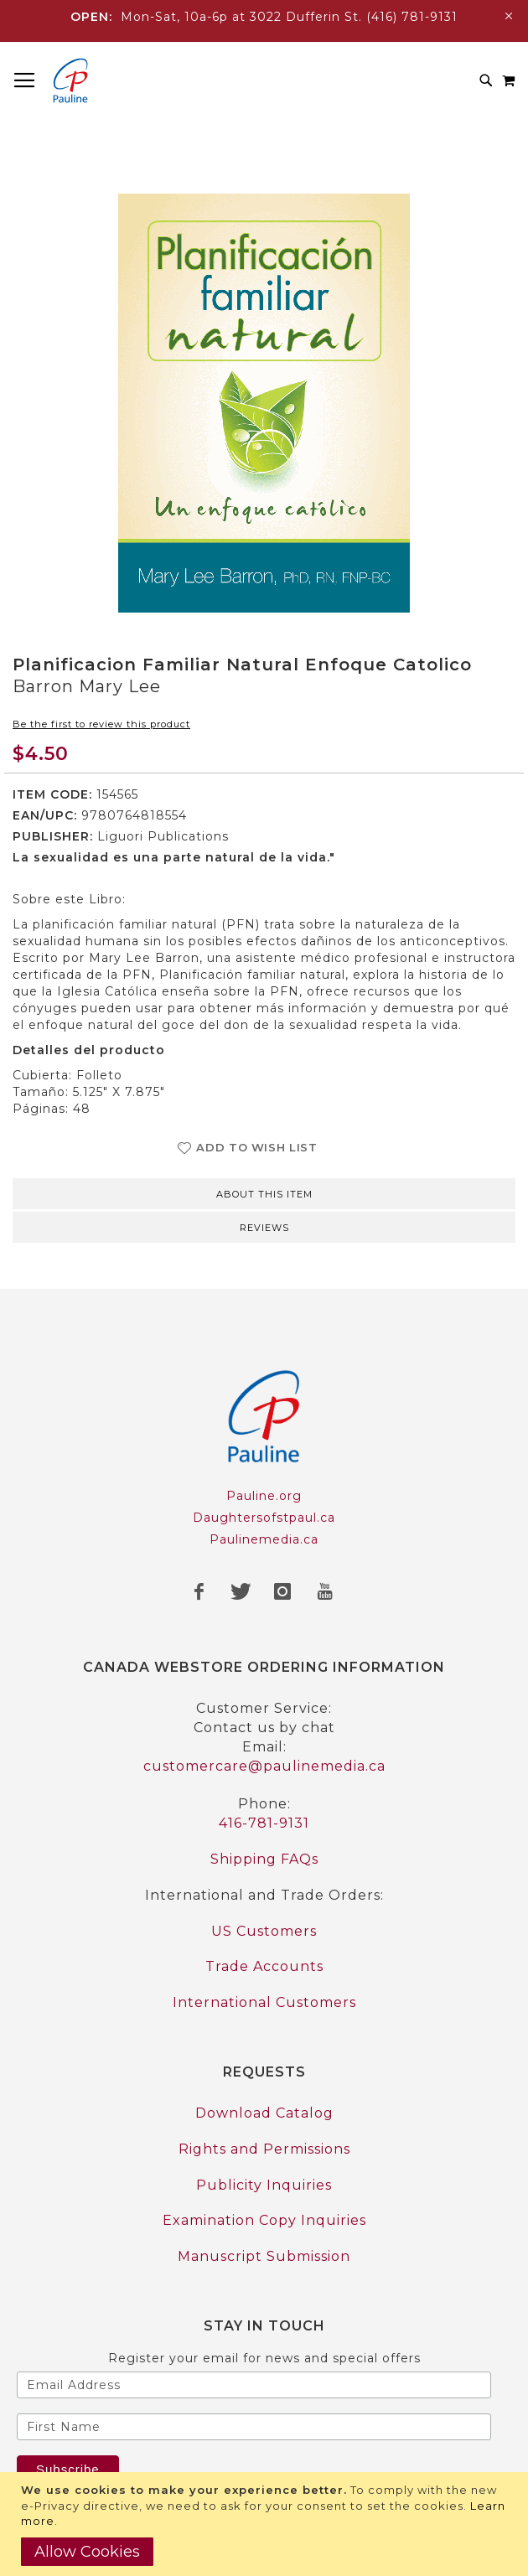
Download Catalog (264, 2113)
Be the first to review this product (101, 724)
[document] (266, 2524)
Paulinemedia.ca (264, 1539)
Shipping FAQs (264, 1859)
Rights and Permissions (264, 2149)
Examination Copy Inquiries (264, 2220)
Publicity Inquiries (264, 2185)
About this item (264, 1194)
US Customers (264, 1931)
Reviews (264, 1228)
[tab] (264, 1192)
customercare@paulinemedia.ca (264, 1766)
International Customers (264, 2002)
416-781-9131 (264, 1823)
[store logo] (70, 80)
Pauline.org (264, 1495)
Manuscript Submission (264, 2256)
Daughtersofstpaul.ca (264, 1517)
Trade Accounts (264, 1966)
